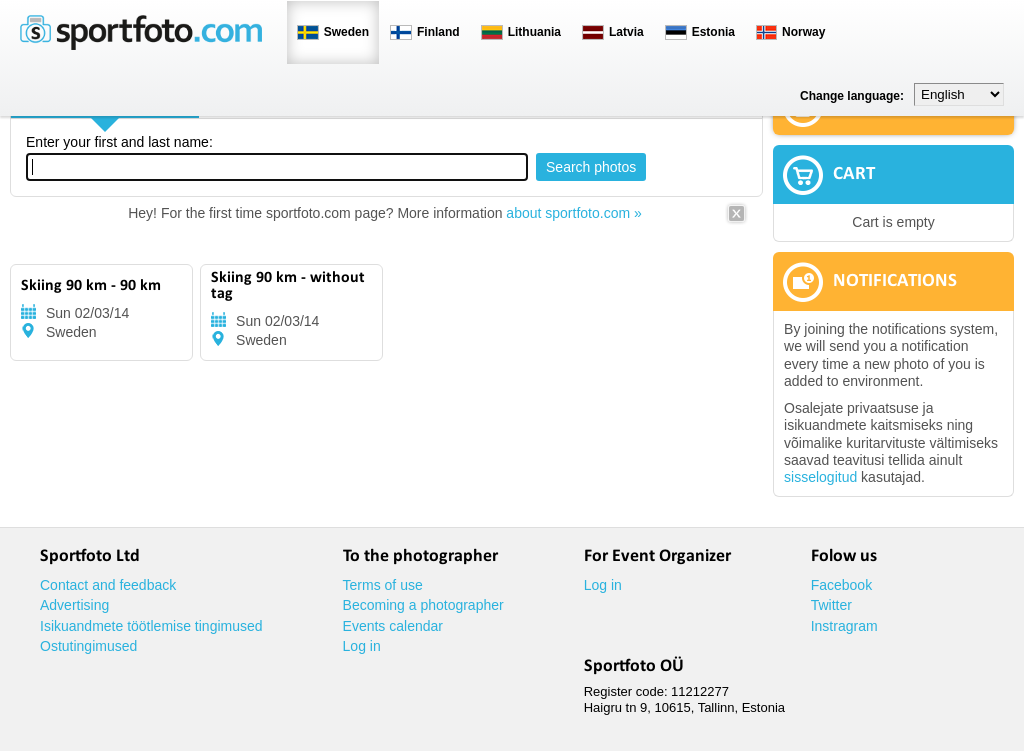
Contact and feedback (108, 585)
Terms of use (383, 585)
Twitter (831, 605)
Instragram (844, 626)
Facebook (841, 585)
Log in (362, 646)
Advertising (74, 605)
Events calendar (393, 626)
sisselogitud (820, 477)
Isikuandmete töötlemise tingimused (151, 626)
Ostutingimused (88, 646)
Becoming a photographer (423, 605)
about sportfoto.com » (573, 213)
